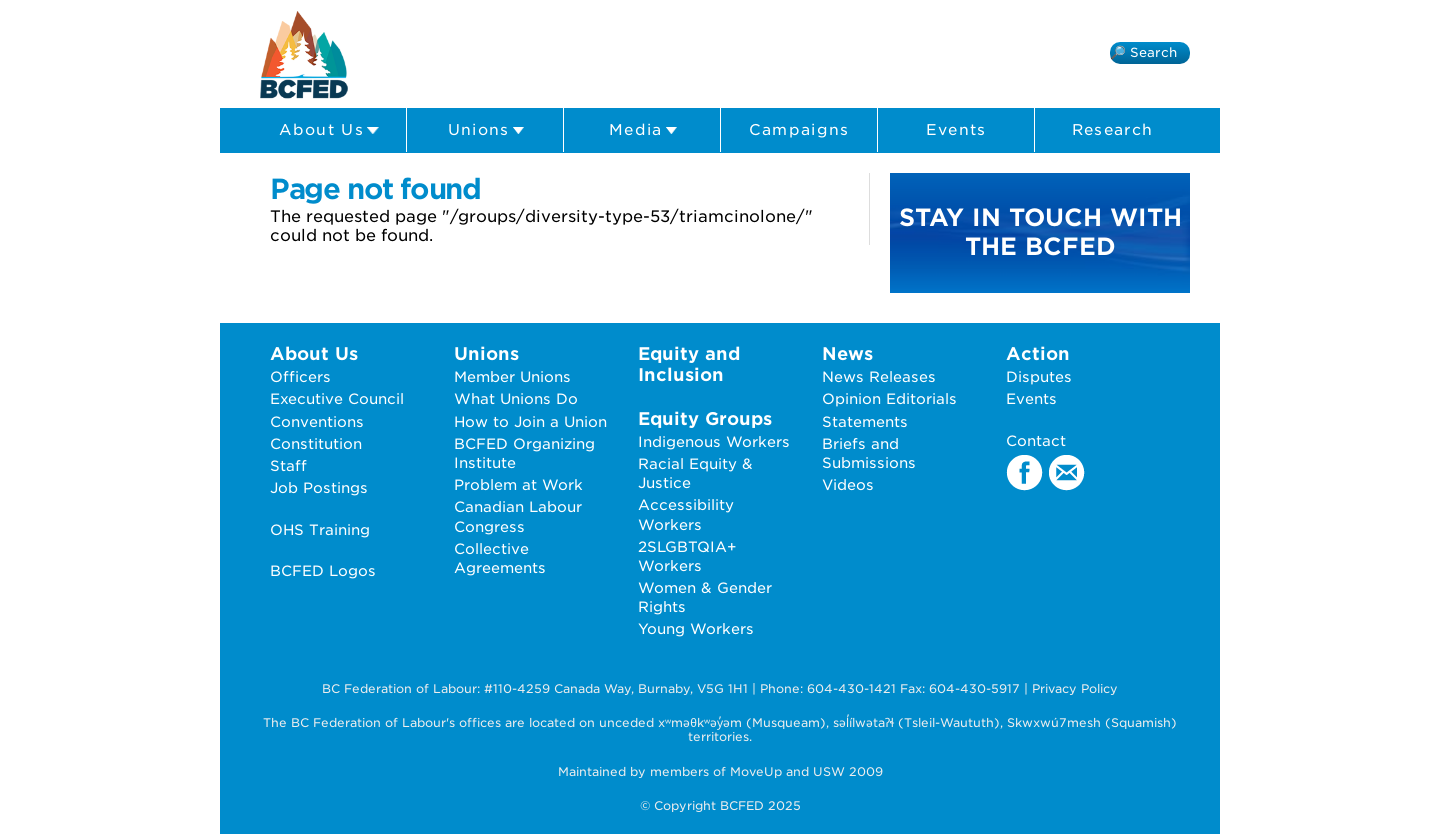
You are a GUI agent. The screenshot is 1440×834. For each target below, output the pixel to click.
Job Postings (319, 487)
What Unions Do (516, 398)
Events (956, 130)
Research (1113, 130)
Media (643, 130)
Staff (288, 465)
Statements (865, 421)
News (847, 353)
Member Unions (512, 376)
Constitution (316, 443)
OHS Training (320, 529)
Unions (486, 130)
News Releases (879, 376)
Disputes (1039, 376)
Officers (300, 376)
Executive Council (337, 398)
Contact (1036, 440)
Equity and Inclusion (689, 364)
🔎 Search (1143, 52)
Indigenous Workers (714, 441)
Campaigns (799, 130)
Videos (848, 484)
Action (1038, 353)
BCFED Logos (323, 570)
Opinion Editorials (889, 398)
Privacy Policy (1075, 688)
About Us (329, 130)
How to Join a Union (530, 421)
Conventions (317, 421)
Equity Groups (705, 418)
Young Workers (696, 628)
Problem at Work (518, 484)
